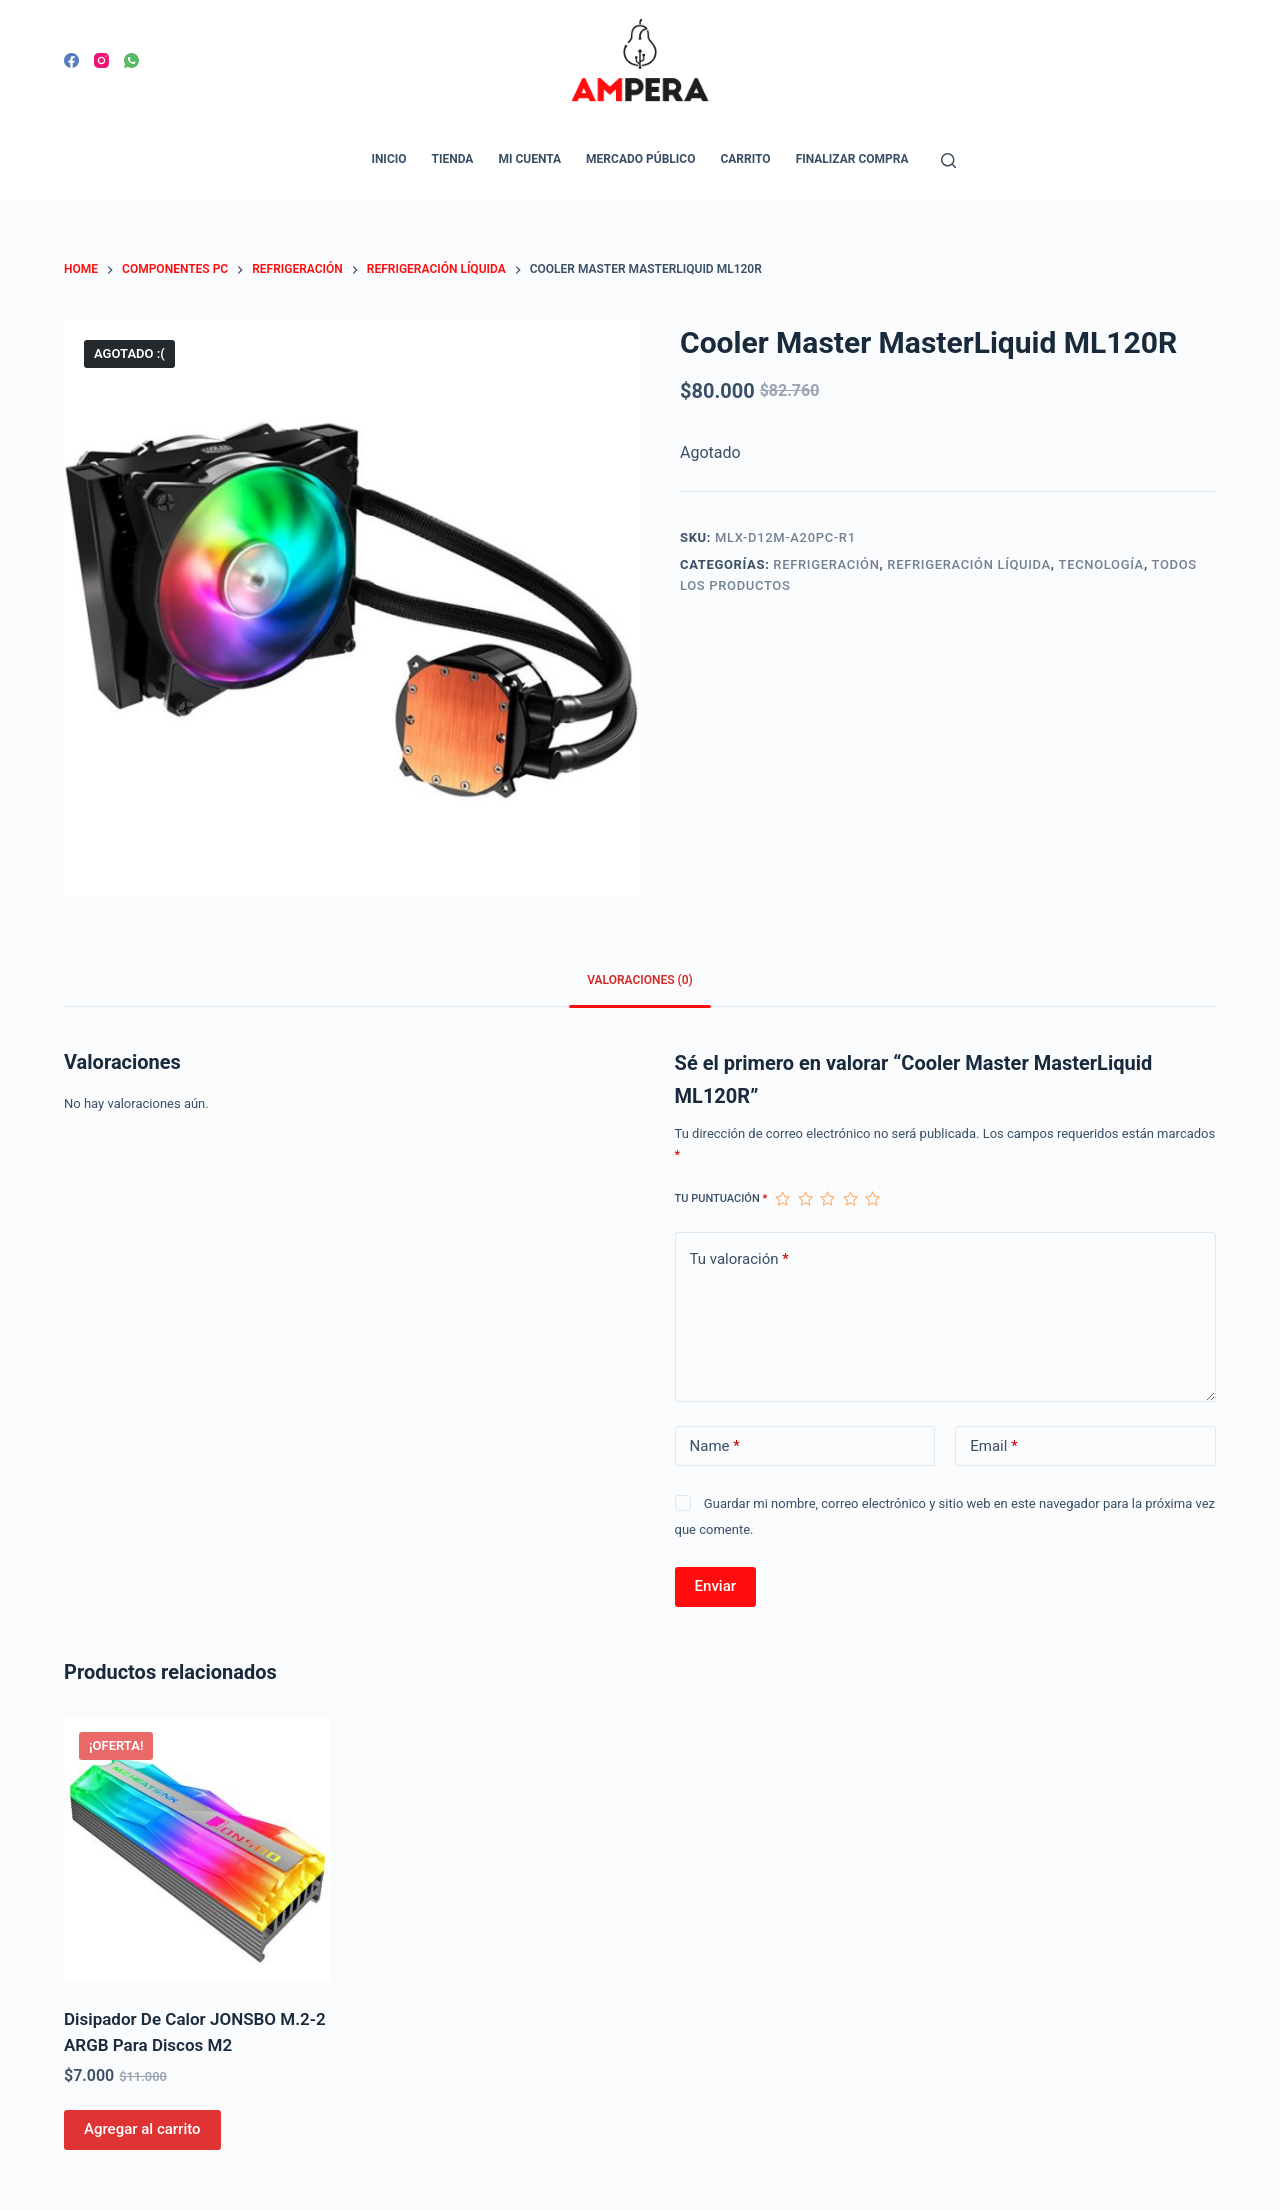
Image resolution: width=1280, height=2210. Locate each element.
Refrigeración (826, 564)
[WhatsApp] (131, 60)
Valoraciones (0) (640, 980)
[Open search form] (948, 160)
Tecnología (1101, 564)
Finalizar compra (852, 159)
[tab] (640, 981)
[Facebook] (71, 60)
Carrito (745, 159)
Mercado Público (640, 159)
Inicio (388, 159)
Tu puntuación (721, 1198)
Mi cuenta (529, 159)
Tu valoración (739, 1259)
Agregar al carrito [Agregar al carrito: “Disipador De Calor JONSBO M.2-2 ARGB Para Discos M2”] (142, 2129)
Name (715, 1446)
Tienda (453, 159)
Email (993, 1446)
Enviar (715, 1586)
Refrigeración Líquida (969, 564)
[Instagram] (101, 60)
